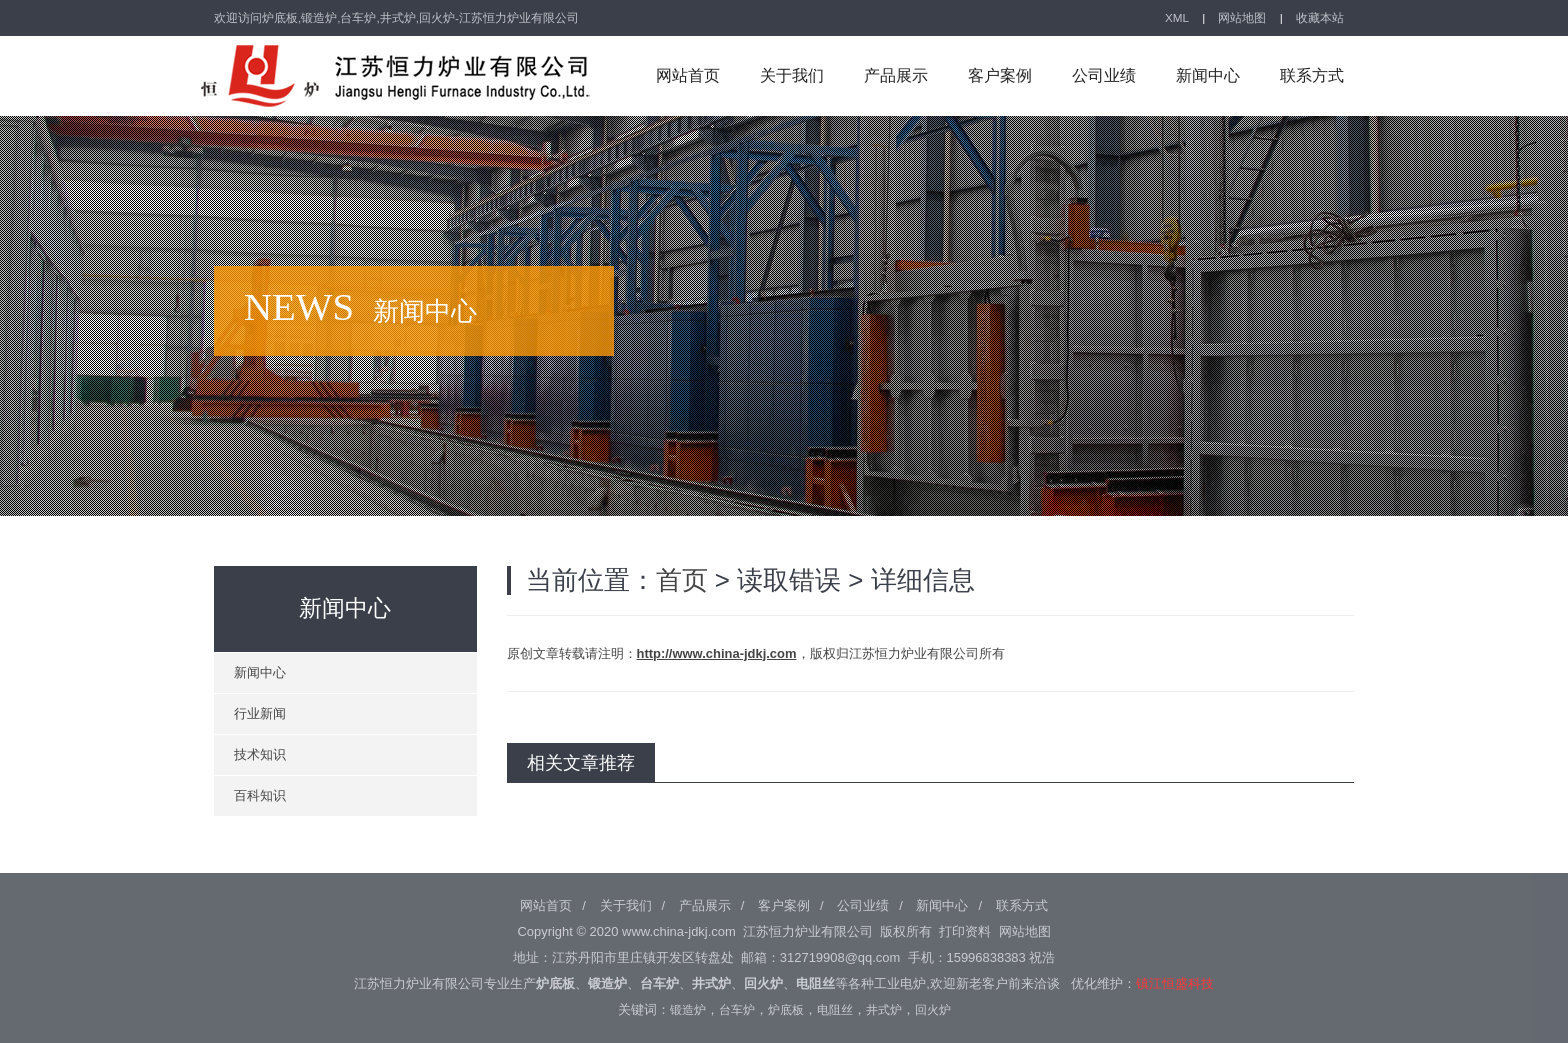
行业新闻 (260, 713)
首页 (682, 580)
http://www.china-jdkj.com (717, 653)
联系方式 (1312, 75)
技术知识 (260, 754)
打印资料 (965, 931)
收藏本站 (1320, 17)
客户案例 (1000, 75)
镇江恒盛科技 (1175, 983)
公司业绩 (1104, 75)
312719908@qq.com (840, 957)
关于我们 (792, 75)
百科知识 (260, 795)
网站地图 (1242, 17)
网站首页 (688, 75)
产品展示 (896, 75)
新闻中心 (1208, 75)
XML (1177, 17)
